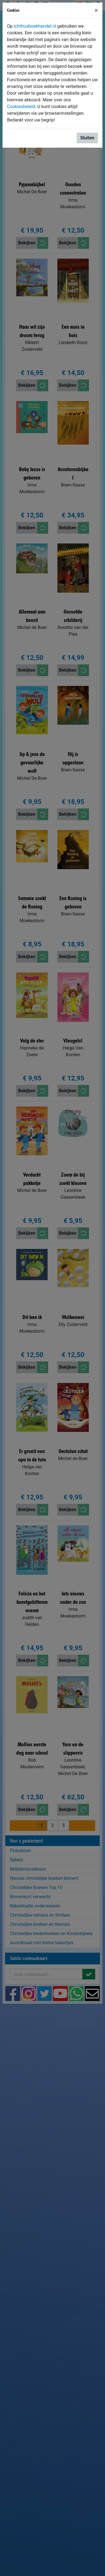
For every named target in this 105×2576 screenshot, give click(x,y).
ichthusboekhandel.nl (35, 26)
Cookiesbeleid (21, 106)
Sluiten (87, 137)
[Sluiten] (96, 10)
